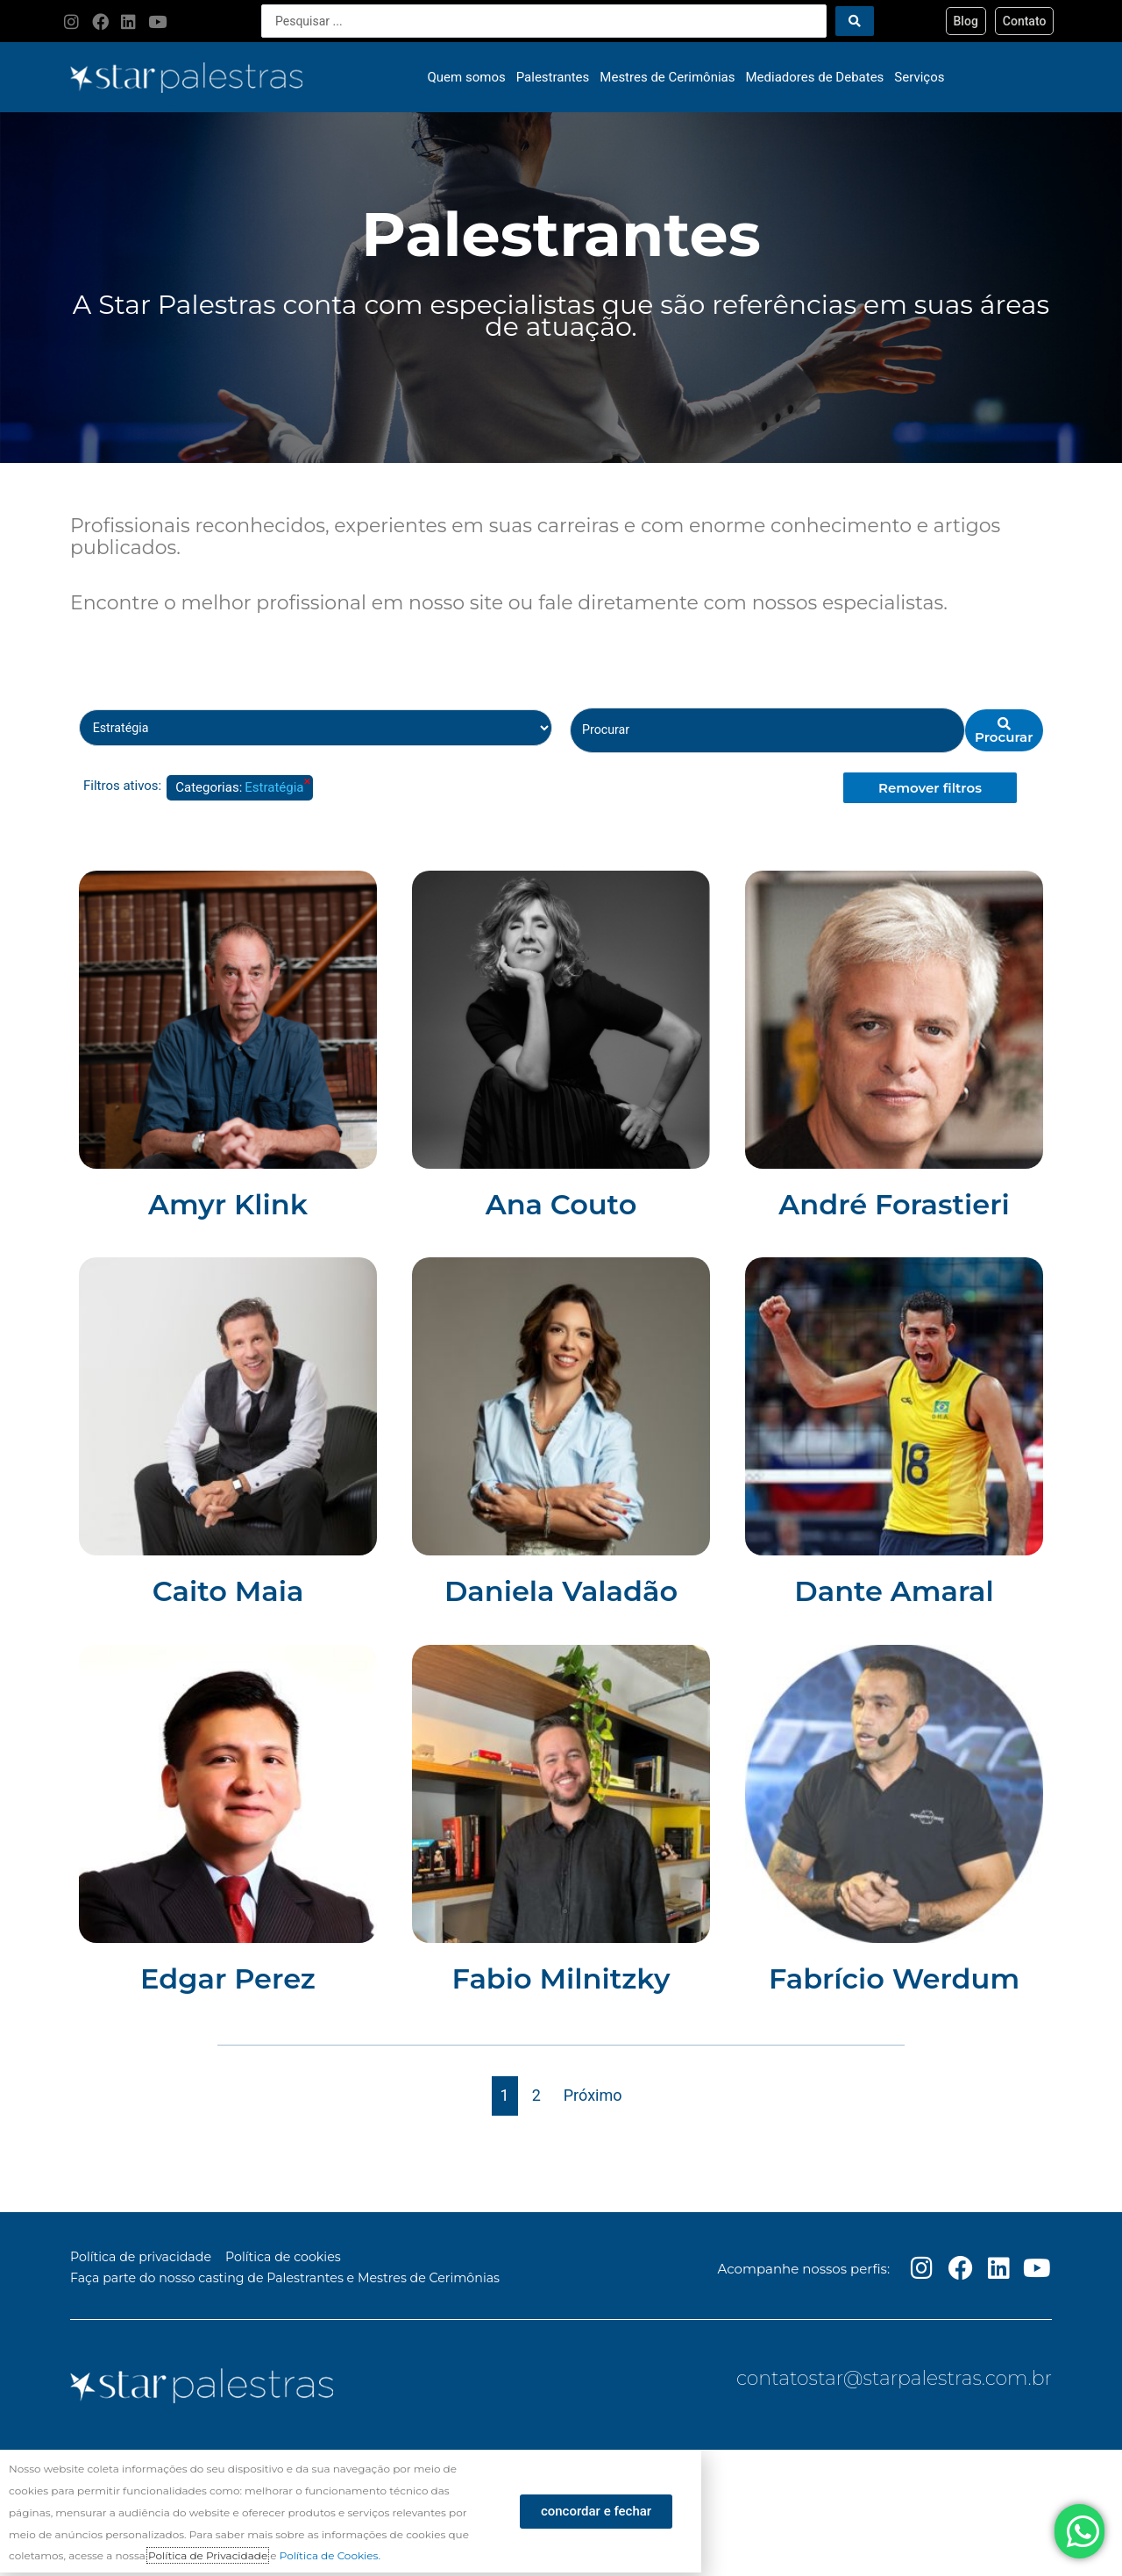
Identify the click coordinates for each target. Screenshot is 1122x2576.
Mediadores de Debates (815, 77)
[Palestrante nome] (767, 731)
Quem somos (467, 77)
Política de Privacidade (207, 2558)
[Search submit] (854, 21)
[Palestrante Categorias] (315, 729)
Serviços (919, 77)
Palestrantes (553, 77)
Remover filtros (930, 788)
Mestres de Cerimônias (667, 77)
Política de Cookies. (330, 2558)
